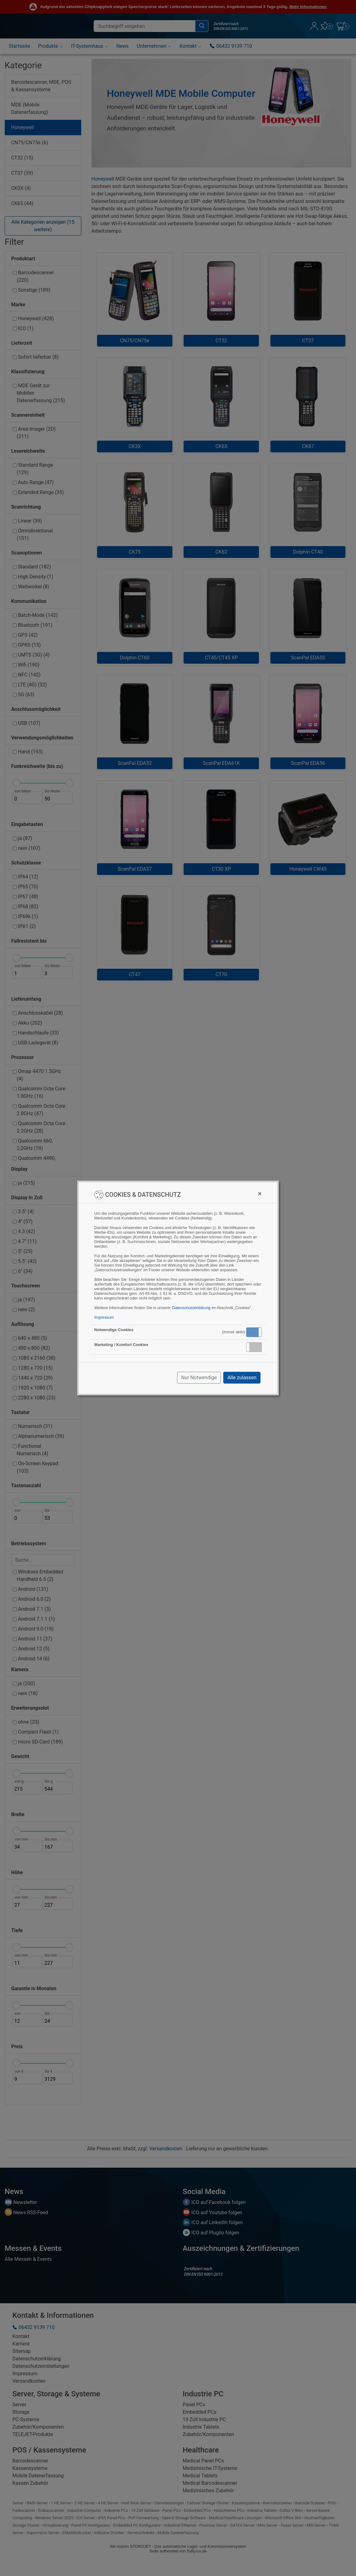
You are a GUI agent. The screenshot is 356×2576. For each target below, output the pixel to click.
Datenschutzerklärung (191, 1307)
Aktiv (253, 1332)
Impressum (104, 1317)
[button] (254, 1332)
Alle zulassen (241, 1377)
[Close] (260, 1193)
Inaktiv (256, 1346)
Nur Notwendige (199, 1377)
